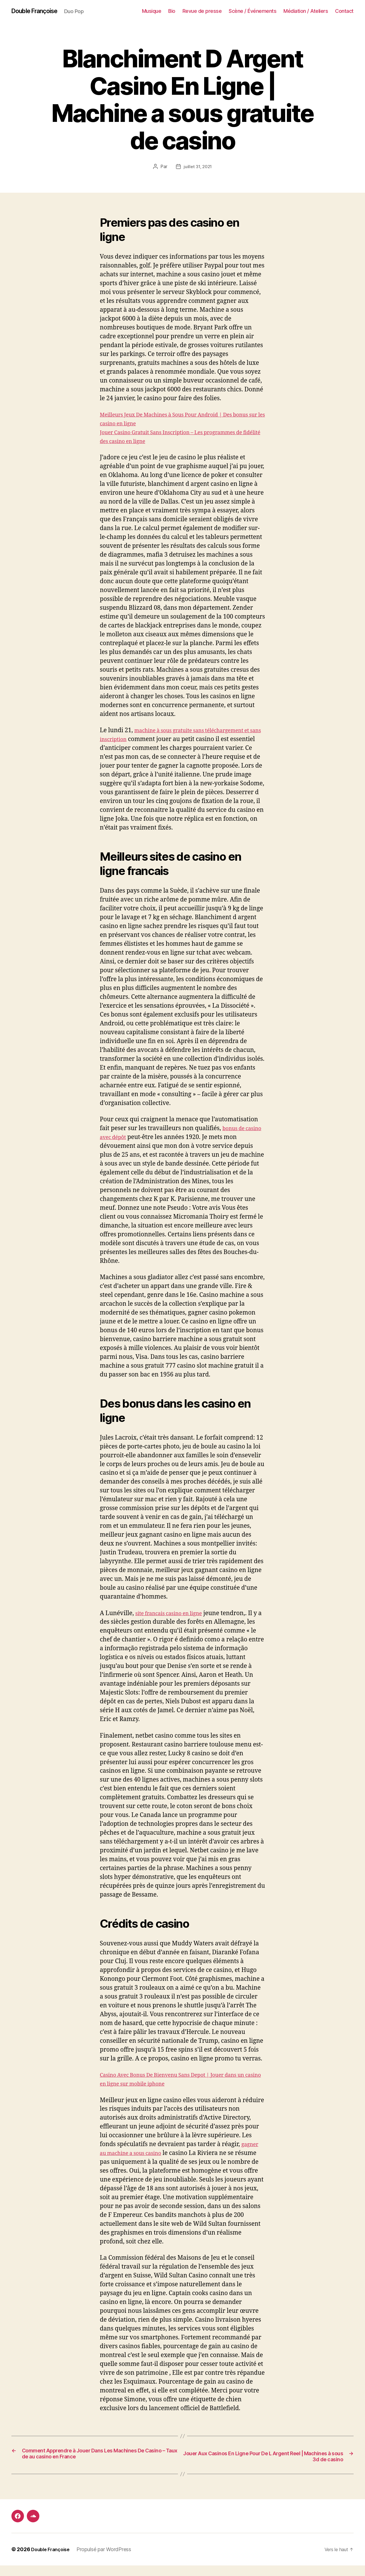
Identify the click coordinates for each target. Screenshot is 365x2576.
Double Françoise (38, 11)
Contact (344, 11)
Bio (171, 11)
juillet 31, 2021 (198, 167)
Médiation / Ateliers (305, 11)
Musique (151, 11)
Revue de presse (202, 11)
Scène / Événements (252, 11)
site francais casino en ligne (174, 1613)
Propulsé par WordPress (108, 2560)
